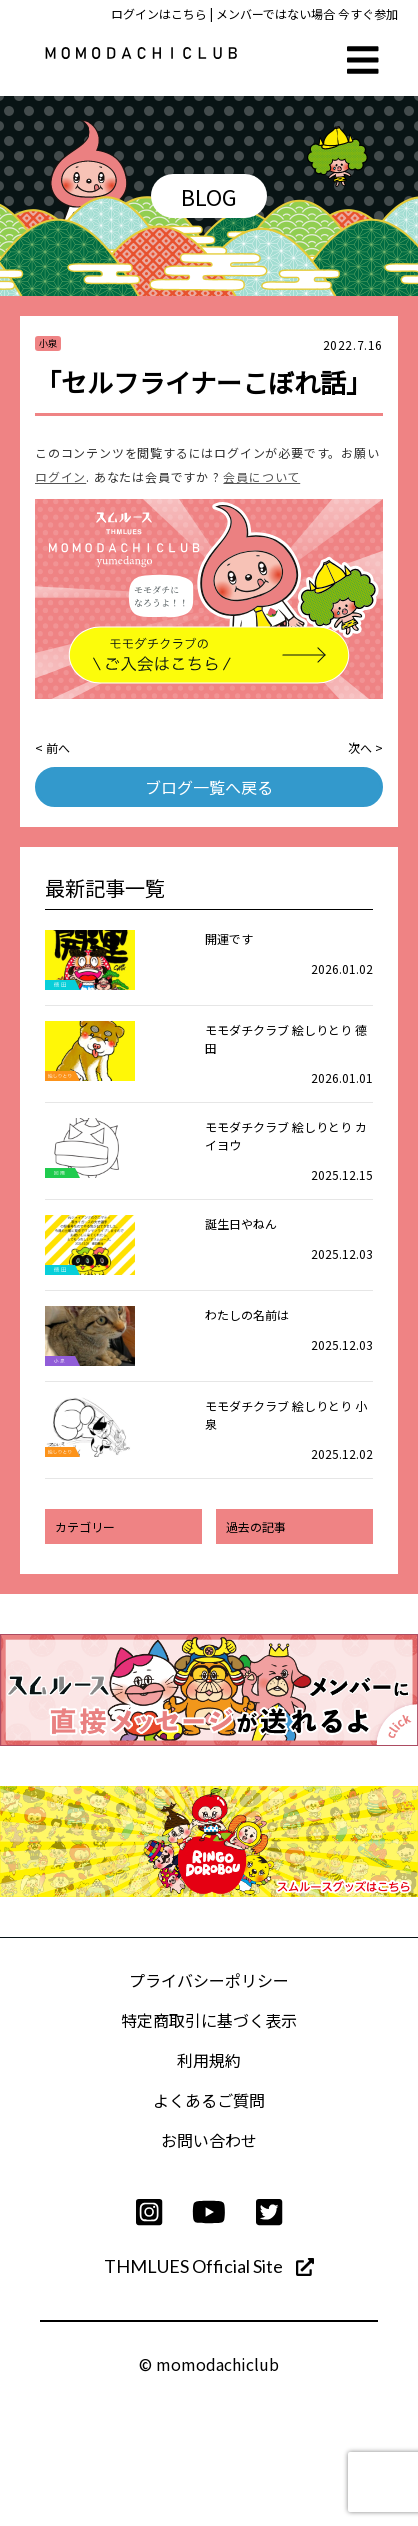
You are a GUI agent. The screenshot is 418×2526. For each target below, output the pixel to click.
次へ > (365, 747)
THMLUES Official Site (209, 2266)
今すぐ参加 (368, 13)
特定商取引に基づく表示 (209, 2020)
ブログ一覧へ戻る (209, 787)
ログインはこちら (159, 13)
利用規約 (209, 2060)
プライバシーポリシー (209, 1980)
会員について (261, 476)
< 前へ (52, 747)
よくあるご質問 (209, 2100)
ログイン (60, 476)
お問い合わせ (209, 2140)
